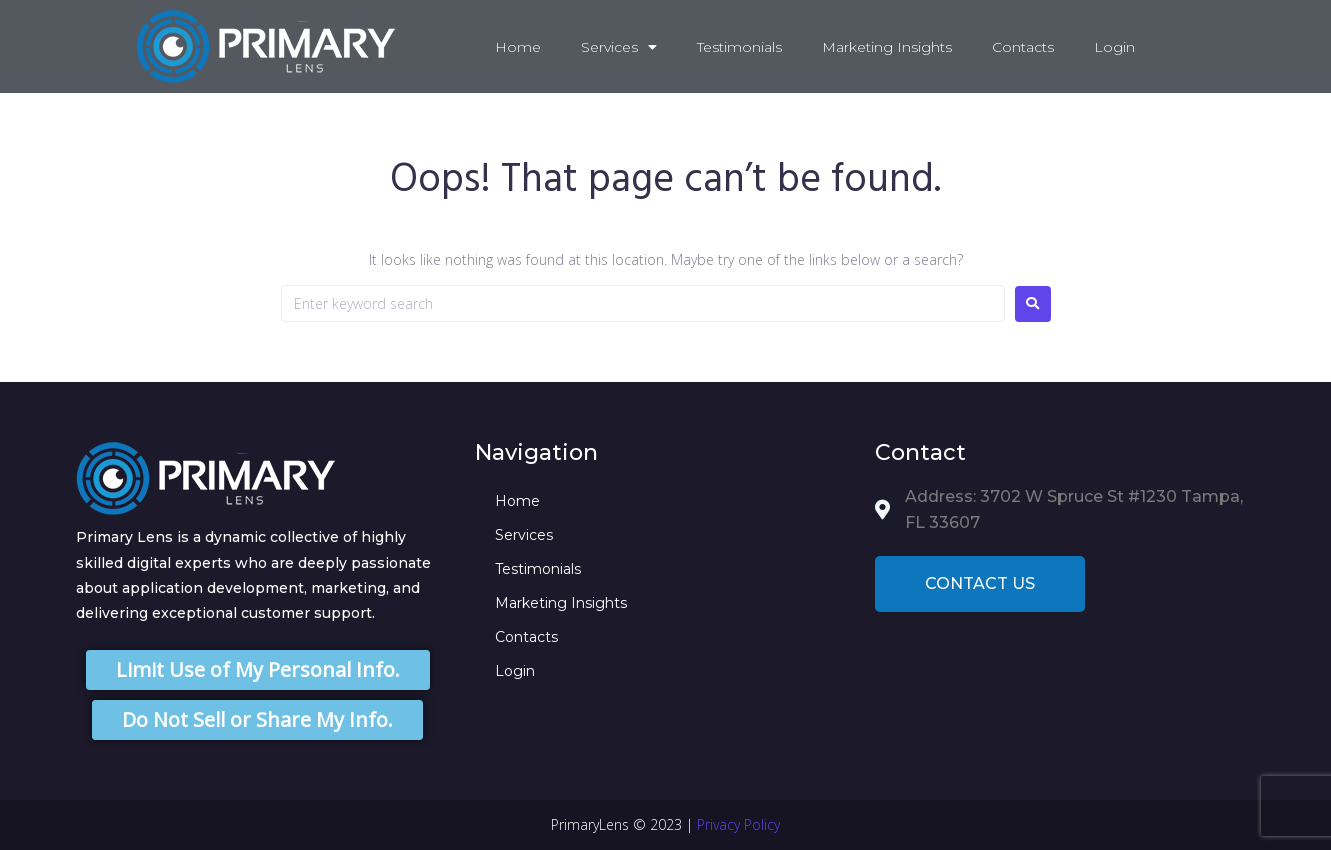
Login (1114, 47)
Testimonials (739, 47)
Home (518, 47)
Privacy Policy (738, 824)
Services (619, 47)
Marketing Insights (887, 47)
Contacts (1023, 47)
